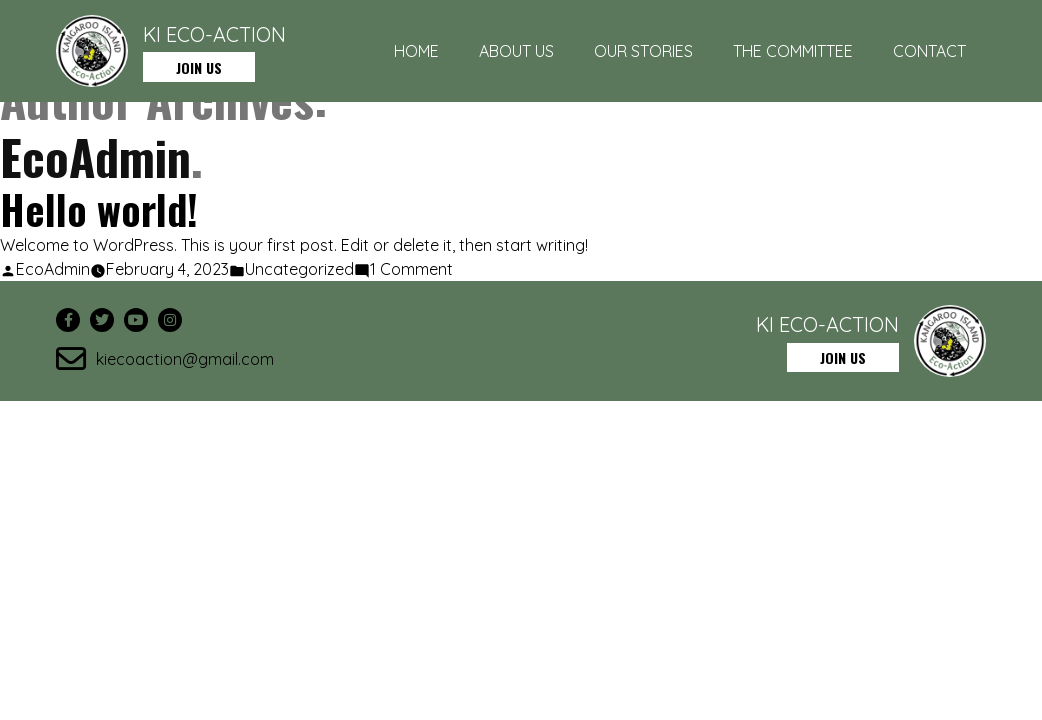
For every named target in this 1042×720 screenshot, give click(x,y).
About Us (516, 51)
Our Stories (643, 51)
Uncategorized (299, 269)
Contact (929, 51)
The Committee (793, 51)
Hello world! (99, 209)
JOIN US (199, 67)
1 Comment (411, 269)
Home (416, 51)
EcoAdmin (53, 269)
